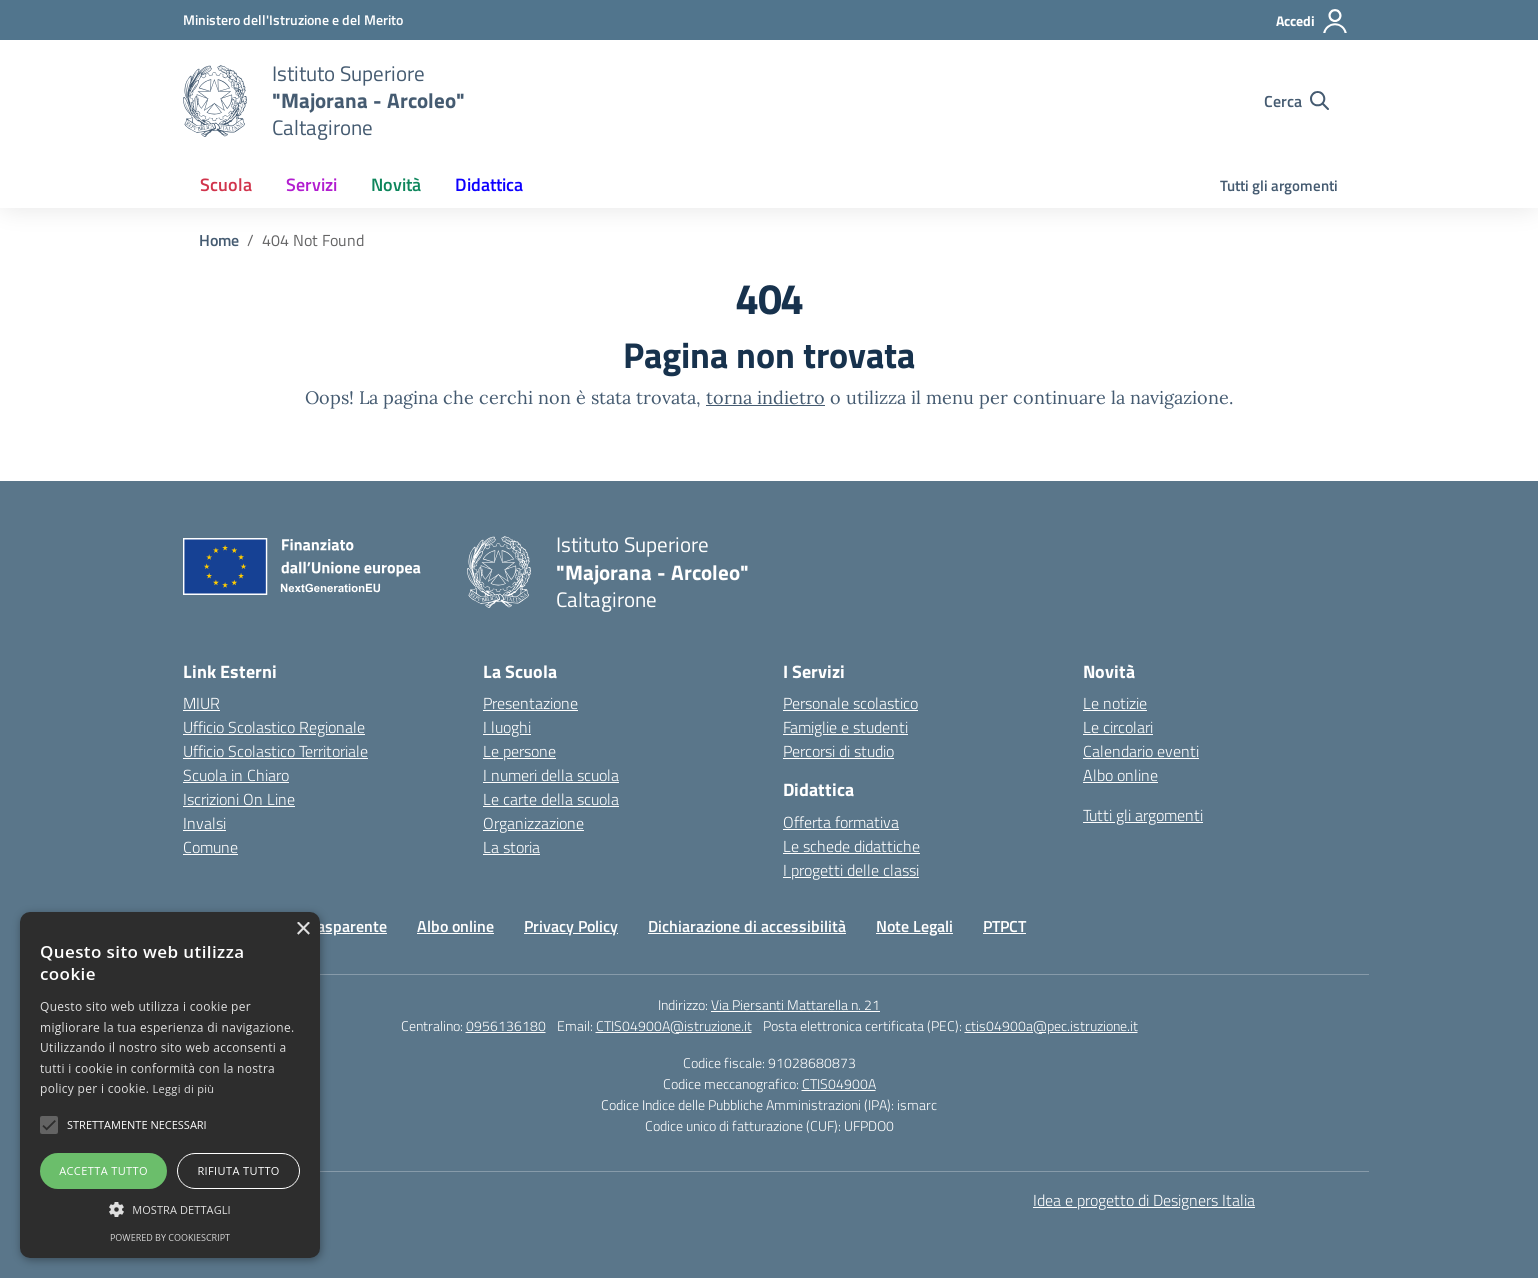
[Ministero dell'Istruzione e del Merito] (293, 19)
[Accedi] (1312, 21)
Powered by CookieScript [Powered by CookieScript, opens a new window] (170, 1237)
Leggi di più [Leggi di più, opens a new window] (184, 1088)
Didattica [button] (489, 184)
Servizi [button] (311, 184)
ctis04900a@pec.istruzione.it (1051, 1025)
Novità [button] (396, 184)
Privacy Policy (571, 926)
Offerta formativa (841, 822)
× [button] (302, 929)
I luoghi (507, 727)
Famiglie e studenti (845, 727)
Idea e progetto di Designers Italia (1144, 1200)
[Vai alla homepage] (215, 101)
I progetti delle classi (851, 870)
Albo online (1120, 775)
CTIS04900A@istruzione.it (674, 1025)
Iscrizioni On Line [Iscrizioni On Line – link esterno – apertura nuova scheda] (239, 799)
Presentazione (530, 703)
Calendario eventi (1141, 751)
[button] (49, 1125)
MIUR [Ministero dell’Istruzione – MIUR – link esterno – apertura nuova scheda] (201, 703)
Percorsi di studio (838, 751)
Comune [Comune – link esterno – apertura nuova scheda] (210, 847)
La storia (511, 847)
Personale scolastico (850, 703)
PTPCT (1004, 926)
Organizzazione (533, 823)
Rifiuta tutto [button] (238, 1170)
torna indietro (765, 397)
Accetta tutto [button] (103, 1170)
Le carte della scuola (551, 799)
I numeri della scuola (551, 775)
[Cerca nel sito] (1296, 101)
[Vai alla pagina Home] (219, 240)
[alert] (170, 1085)
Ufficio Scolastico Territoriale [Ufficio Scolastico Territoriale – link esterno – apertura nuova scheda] (275, 751)
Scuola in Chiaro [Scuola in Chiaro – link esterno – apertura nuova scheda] (236, 775)
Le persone (519, 751)
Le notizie (1115, 703)
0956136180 (506, 1025)
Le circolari (1118, 727)
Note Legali (914, 926)
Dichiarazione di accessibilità (747, 926)
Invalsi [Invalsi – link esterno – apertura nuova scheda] (204, 823)
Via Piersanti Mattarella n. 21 (795, 1004)
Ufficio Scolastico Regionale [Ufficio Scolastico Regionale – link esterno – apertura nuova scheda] (274, 727)
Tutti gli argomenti (1279, 185)
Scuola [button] (226, 184)
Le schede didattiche (851, 846)
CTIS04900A (839, 1083)
